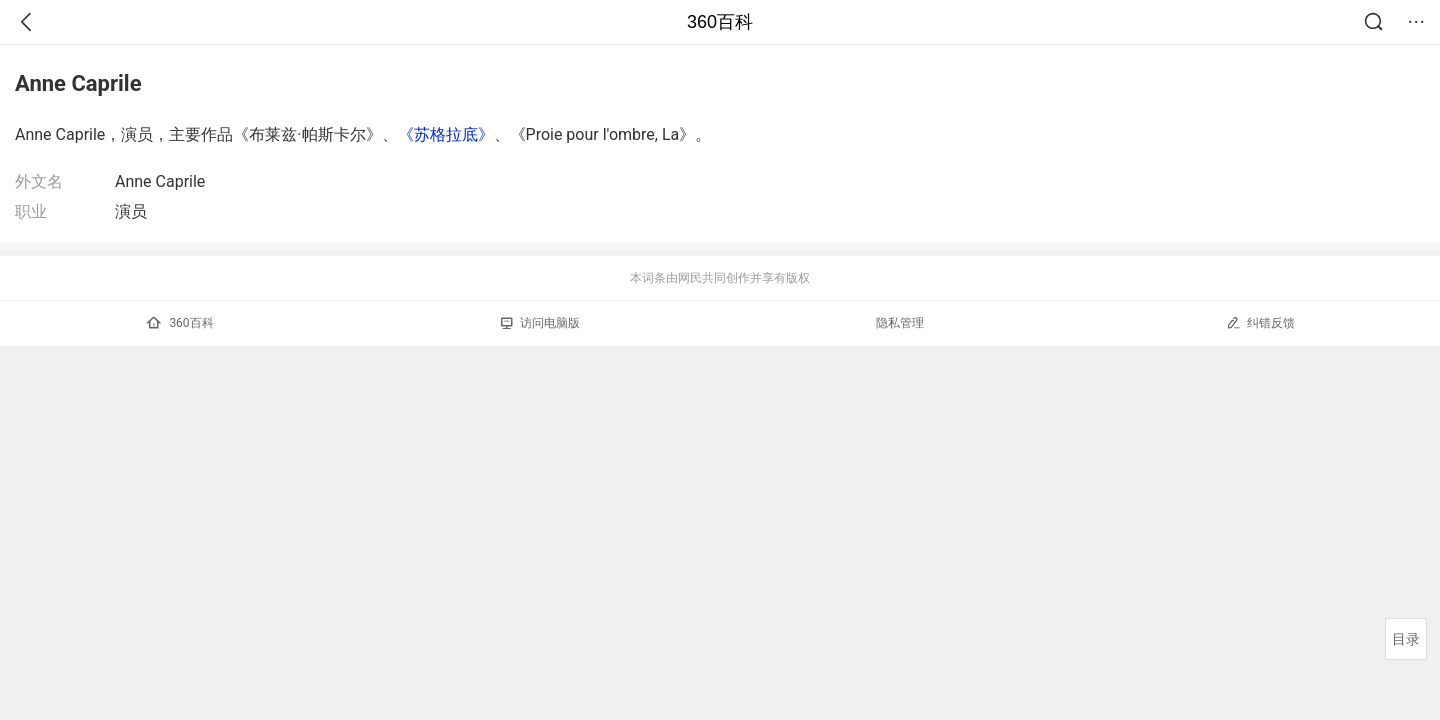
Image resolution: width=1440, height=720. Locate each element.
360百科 (720, 22)
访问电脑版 (540, 323)
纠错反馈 (1260, 322)
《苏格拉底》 (446, 134)
